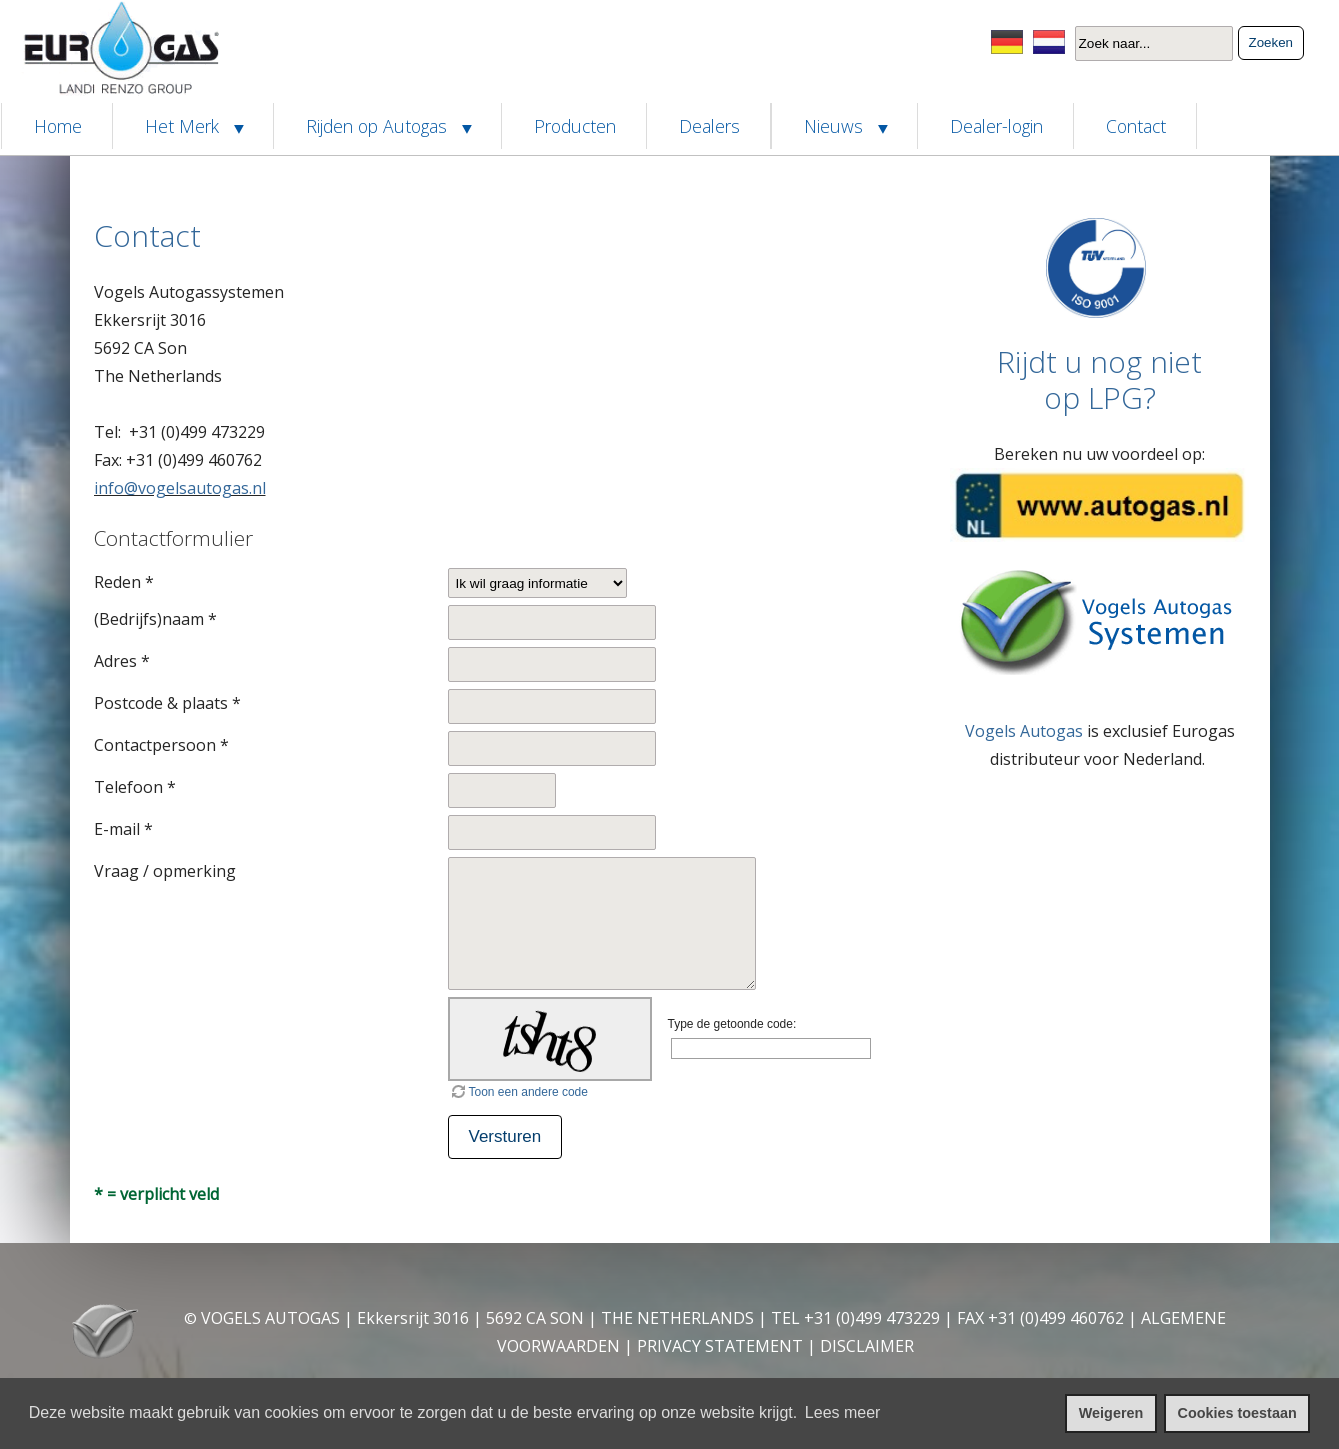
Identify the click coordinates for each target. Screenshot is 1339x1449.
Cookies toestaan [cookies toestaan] (1237, 1413)
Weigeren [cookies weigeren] (1111, 1413)
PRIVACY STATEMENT (720, 1346)
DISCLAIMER (867, 1346)
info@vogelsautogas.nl (180, 488)
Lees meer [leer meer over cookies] (843, 1412)
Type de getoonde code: (732, 1024)
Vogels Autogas (1024, 731)
